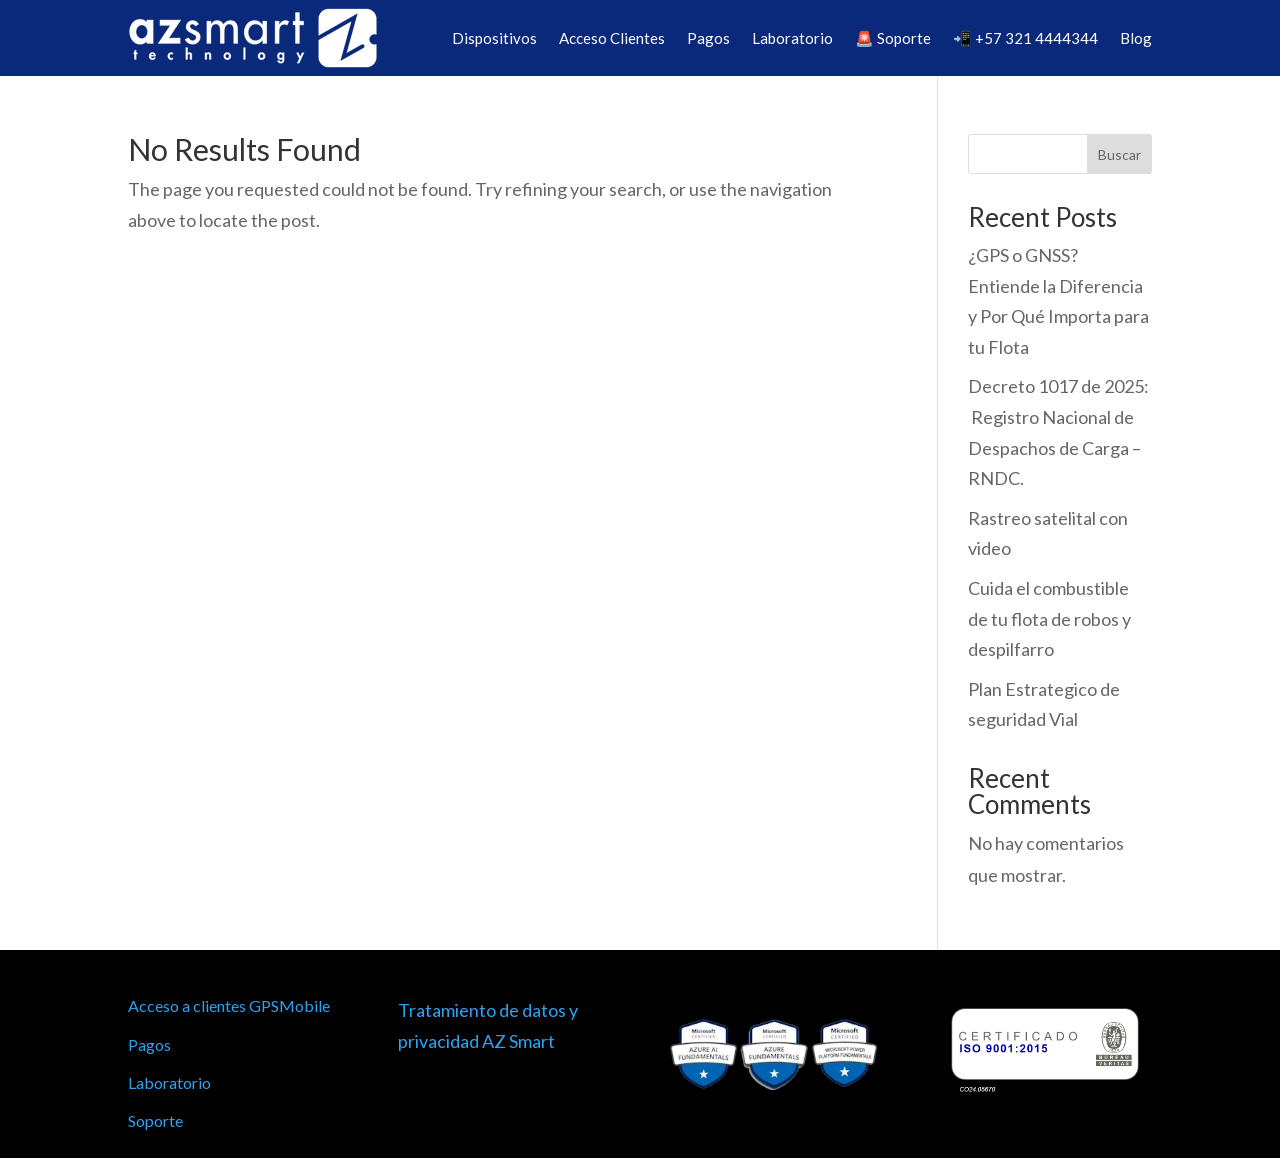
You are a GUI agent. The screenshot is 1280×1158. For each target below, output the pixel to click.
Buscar (1119, 154)
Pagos (708, 38)
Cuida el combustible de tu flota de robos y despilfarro (1049, 618)
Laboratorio (792, 38)
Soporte (155, 1120)
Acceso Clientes (612, 38)
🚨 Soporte (893, 38)
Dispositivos (494, 38)
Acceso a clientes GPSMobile (229, 1005)
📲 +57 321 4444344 (1025, 38)
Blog (1136, 38)
